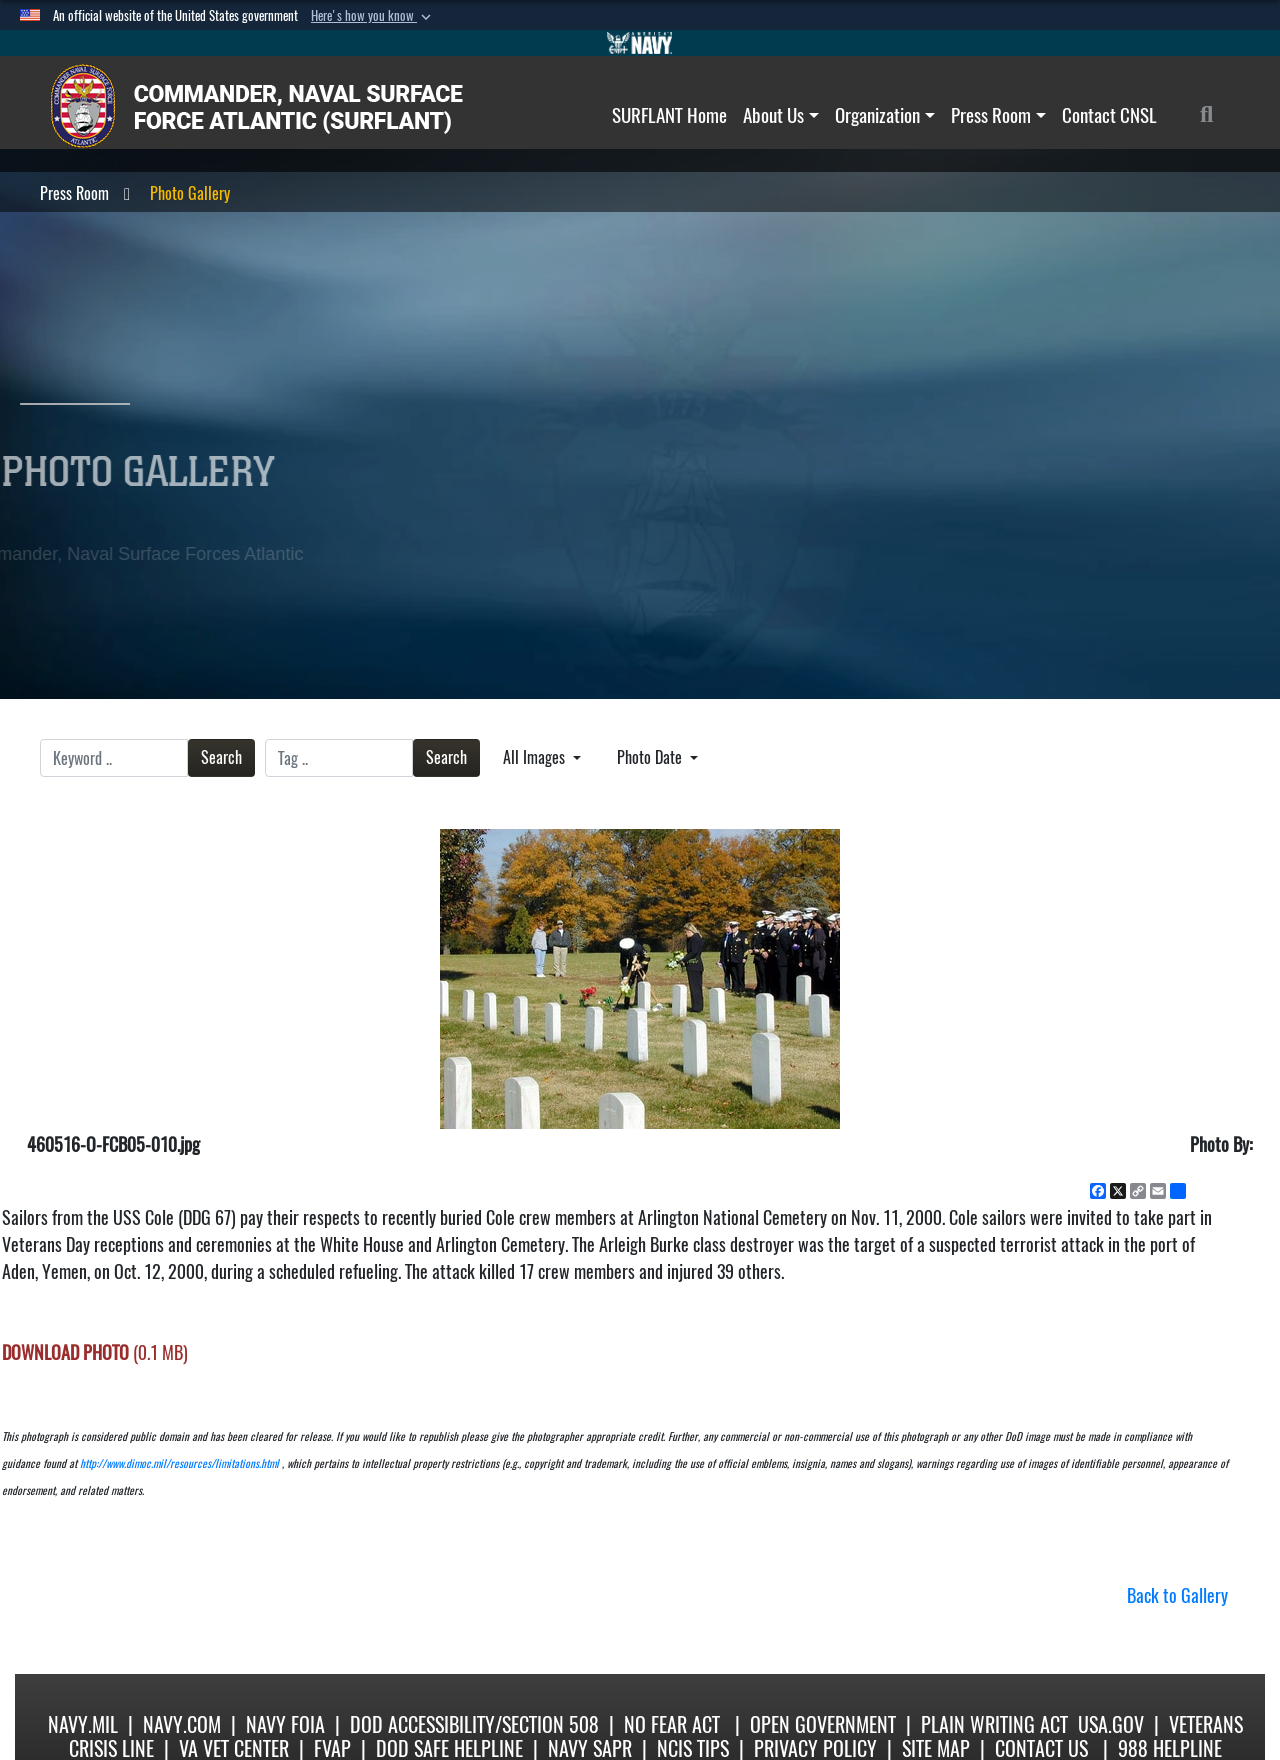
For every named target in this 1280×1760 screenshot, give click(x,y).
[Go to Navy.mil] (640, 43)
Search (221, 757)
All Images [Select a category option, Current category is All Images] (536, 757)
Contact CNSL (1109, 115)
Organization (885, 115)
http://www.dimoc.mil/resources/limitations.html (179, 1463)
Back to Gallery (1177, 1595)
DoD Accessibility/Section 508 (474, 1724)
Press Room (998, 115)
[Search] (1217, 115)
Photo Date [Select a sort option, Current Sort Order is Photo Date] (651, 757)
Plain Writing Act (994, 1724)
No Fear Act (672, 1724)
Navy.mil (83, 1724)
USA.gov (1111, 1724)
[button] (373, 16)
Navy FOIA (285, 1724)
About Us (781, 115)
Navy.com (182, 1724)
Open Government (823, 1724)
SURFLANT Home (669, 115)
